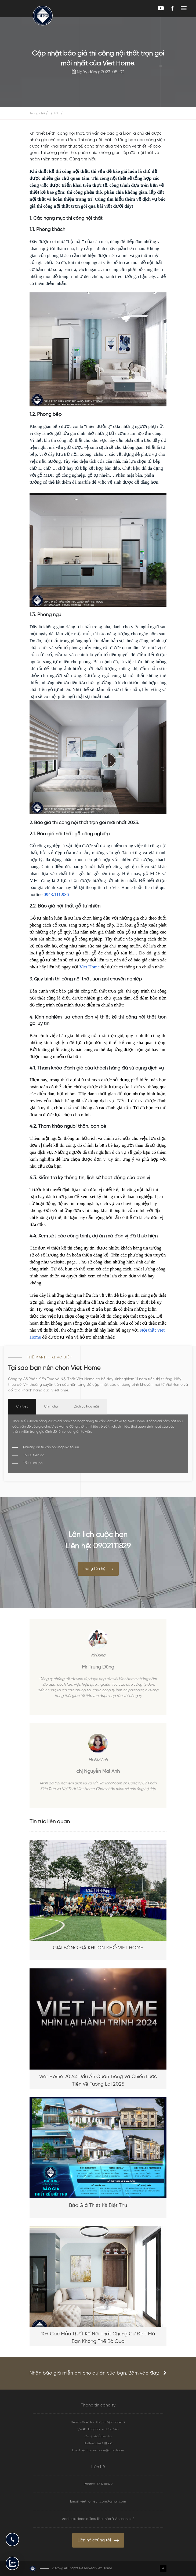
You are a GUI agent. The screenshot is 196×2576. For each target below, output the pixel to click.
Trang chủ (37, 113)
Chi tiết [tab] (22, 1406)
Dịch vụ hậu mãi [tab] (86, 1406)
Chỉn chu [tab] (51, 1406)
